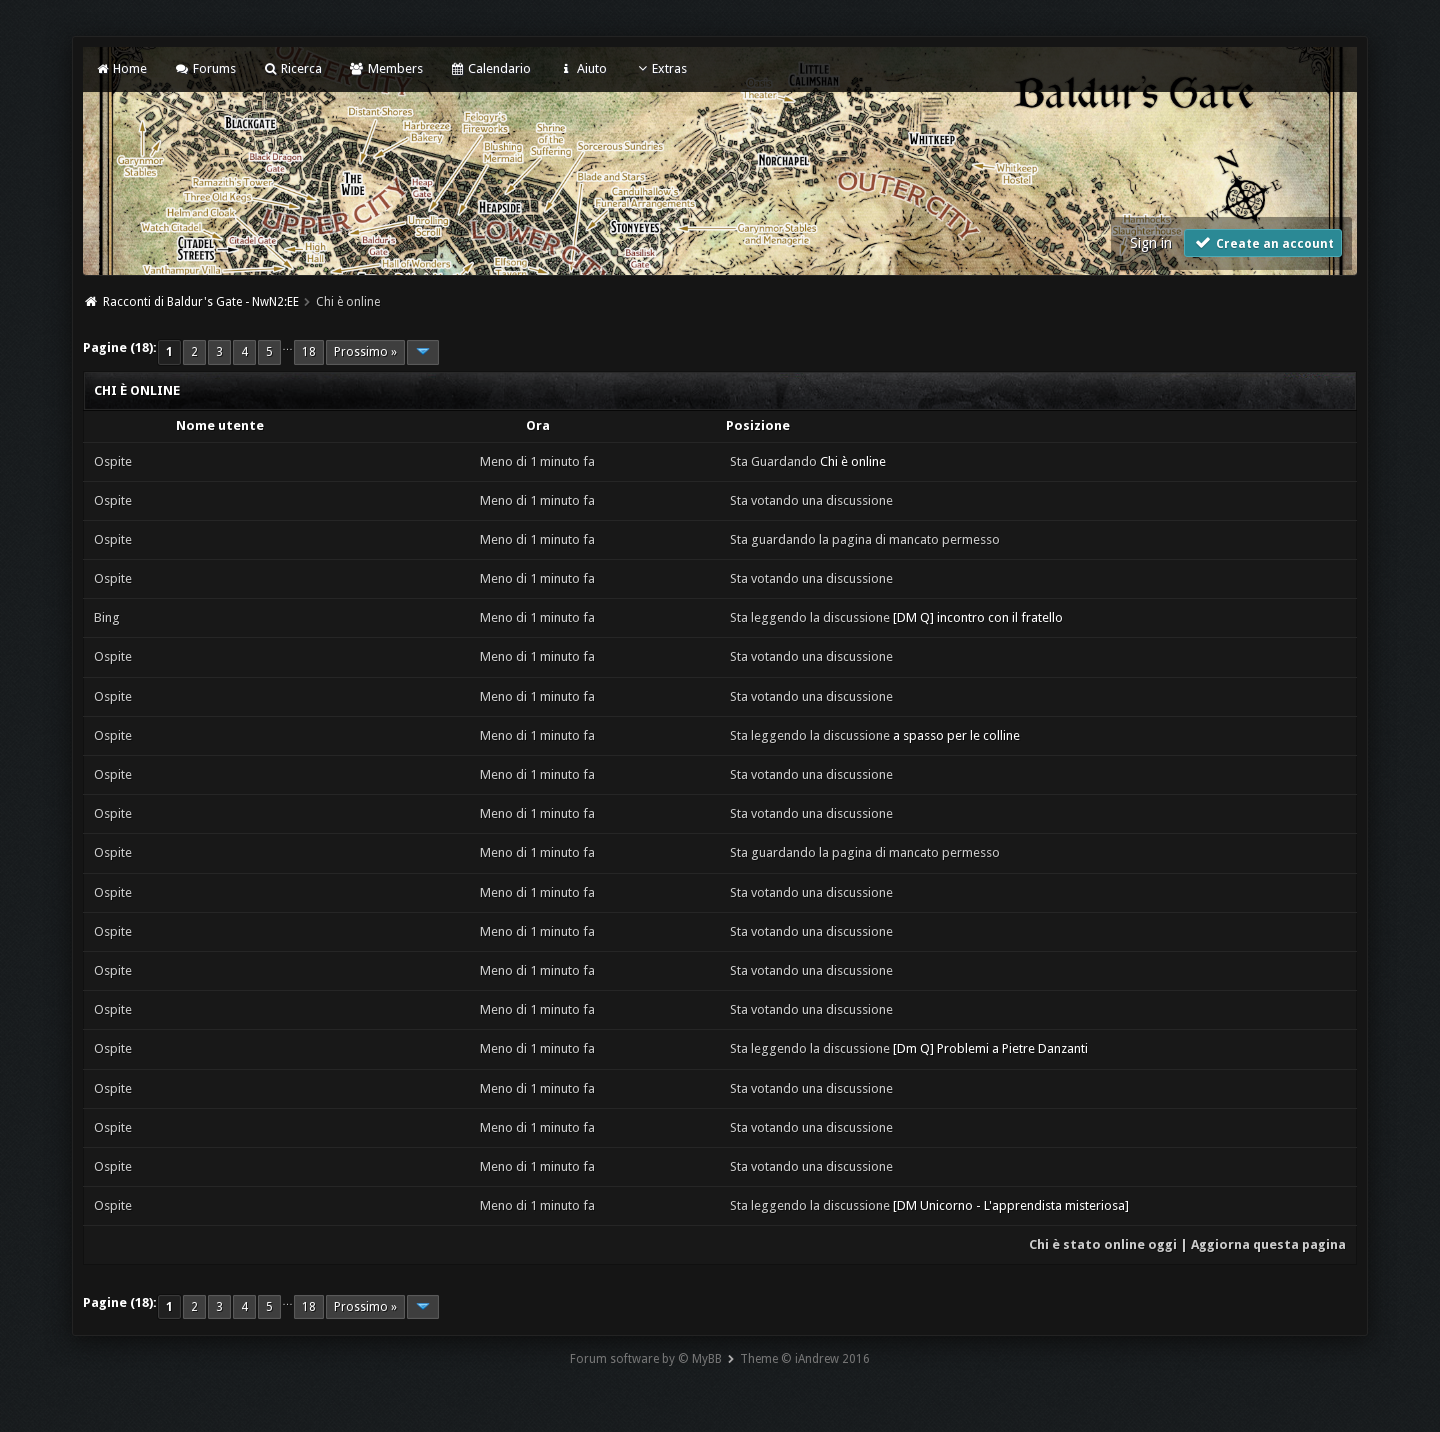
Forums (204, 68)
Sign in (1151, 243)
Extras (660, 68)
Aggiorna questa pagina (1268, 1244)
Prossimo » (365, 352)
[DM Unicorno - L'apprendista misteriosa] (1011, 1205)
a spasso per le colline (956, 735)
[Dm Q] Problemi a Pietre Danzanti (990, 1048)
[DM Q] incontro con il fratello (978, 617)
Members (385, 68)
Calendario (490, 68)
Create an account (1263, 242)
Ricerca (292, 68)
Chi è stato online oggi (1103, 1244)
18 (309, 352)
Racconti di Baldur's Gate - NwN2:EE (201, 302)
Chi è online (853, 461)
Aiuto (582, 68)
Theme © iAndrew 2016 (805, 1359)
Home (121, 68)
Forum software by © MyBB (646, 1359)
